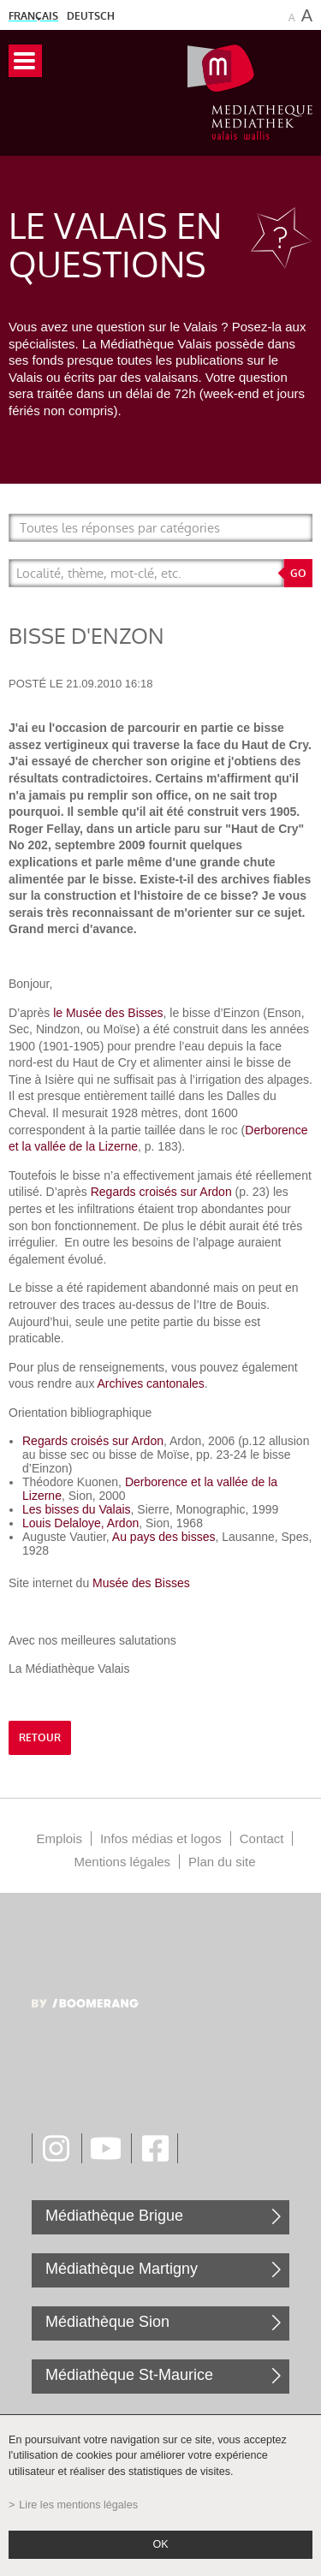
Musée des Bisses (141, 1583)
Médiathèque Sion (107, 2321)
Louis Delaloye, (64, 1523)
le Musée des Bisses (108, 1013)
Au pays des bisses (164, 1537)
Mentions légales (122, 1861)
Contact (262, 1838)
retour (40, 1738)
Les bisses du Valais (76, 1509)
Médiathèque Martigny (121, 2268)
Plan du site (221, 1861)
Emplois (59, 1838)
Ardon (123, 1523)
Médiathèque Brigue (114, 2215)
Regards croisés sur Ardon (161, 1192)
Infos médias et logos (161, 1838)
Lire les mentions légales (78, 2505)
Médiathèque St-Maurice (129, 2374)
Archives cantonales (151, 1383)
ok (160, 2544)
